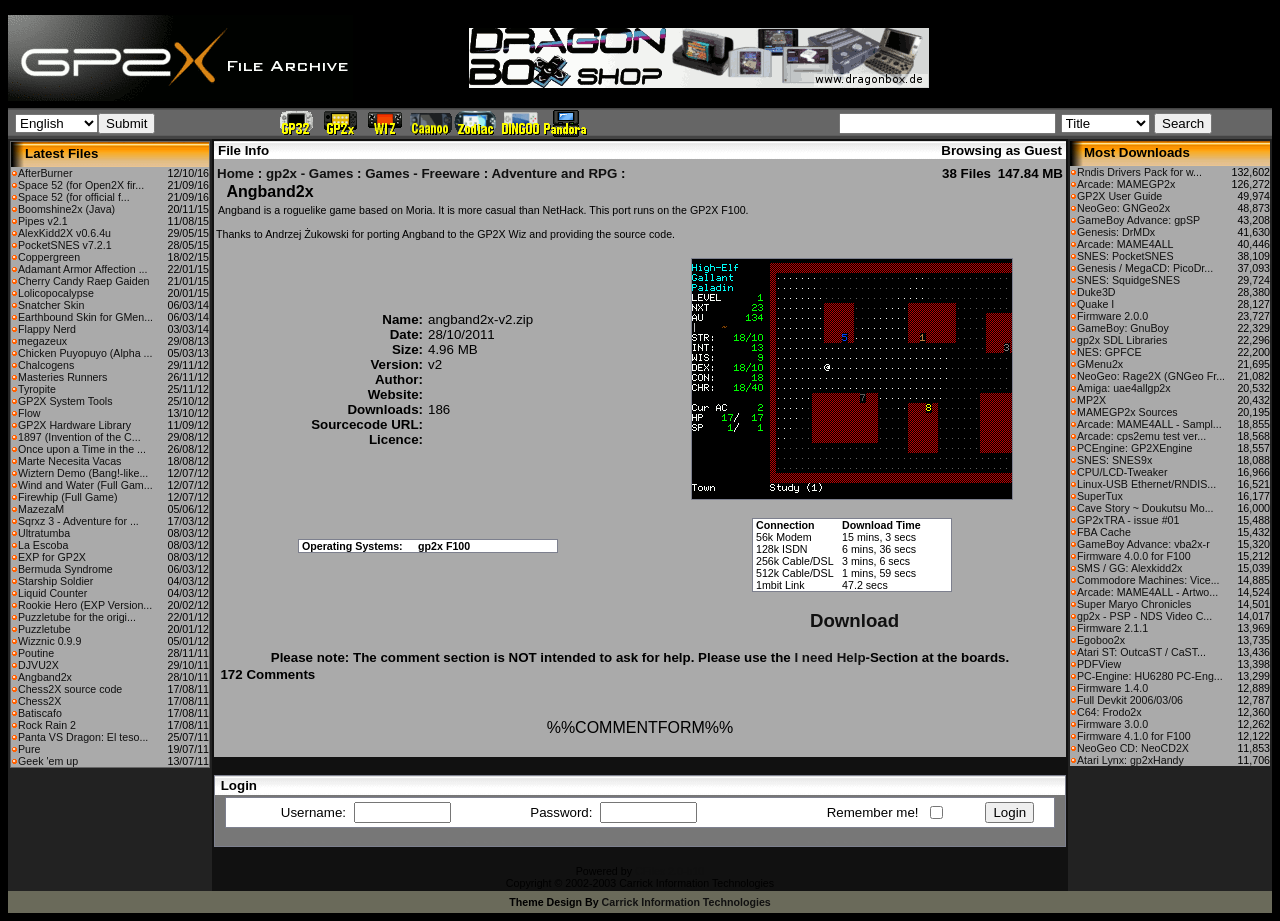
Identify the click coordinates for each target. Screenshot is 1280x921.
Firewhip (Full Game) (67, 497)
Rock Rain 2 (47, 725)
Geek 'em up (48, 761)
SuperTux (1100, 496)
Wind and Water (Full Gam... (85, 485)
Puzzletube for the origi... (77, 617)
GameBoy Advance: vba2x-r (1143, 544)
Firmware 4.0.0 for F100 (1134, 556)
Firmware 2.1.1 (1112, 628)
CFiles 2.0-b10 (669, 871)
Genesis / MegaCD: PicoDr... (1145, 268)
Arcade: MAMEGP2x (1126, 184)
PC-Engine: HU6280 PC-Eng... (1150, 676)
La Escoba (43, 545)
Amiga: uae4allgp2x (1124, 388)
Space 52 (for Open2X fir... (81, 185)
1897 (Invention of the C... (79, 437)
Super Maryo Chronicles (1134, 604)
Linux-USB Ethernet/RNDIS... (1146, 484)
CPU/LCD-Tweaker (1122, 472)
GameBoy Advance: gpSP (1138, 220)
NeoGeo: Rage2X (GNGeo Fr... (1151, 376)
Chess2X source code (70, 689)
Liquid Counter (52, 593)
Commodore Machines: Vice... (1148, 580)
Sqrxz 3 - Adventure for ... (78, 521)
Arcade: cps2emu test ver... (1141, 436)
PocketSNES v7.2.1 (65, 245)
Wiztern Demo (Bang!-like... (83, 473)
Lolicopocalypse (56, 293)
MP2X (1091, 400)
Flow (29, 413)
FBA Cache (1104, 532)
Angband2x (45, 677)
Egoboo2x (1101, 640)
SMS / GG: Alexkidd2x (1129, 568)
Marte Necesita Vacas (69, 461)
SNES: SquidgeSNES (1128, 280)
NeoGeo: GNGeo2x (1123, 208)
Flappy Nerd (47, 329)
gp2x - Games (309, 173)
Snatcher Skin (51, 305)
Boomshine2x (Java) (66, 209)
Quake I (1095, 304)
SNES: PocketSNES (1125, 256)
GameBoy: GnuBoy (1123, 328)
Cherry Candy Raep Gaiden (84, 281)
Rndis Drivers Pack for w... (1139, 172)
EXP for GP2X (52, 557)
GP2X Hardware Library (74, 425)
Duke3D (1096, 292)
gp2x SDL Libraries (1122, 340)
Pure (29, 749)
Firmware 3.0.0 (1112, 724)
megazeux (42, 341)
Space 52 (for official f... (74, 197)
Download (854, 620)
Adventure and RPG (554, 173)
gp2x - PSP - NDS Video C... (1144, 616)
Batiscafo (40, 713)
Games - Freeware (422, 173)
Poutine (36, 653)
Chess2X (39, 701)
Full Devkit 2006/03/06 (1130, 700)
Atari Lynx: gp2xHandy (1130, 760)
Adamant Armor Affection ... (83, 269)
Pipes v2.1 (43, 221)
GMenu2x (1100, 364)
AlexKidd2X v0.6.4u (64, 233)
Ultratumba (44, 533)
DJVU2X (38, 665)
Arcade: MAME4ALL (1125, 244)
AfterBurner (45, 173)
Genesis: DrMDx (1116, 232)
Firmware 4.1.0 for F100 (1134, 736)
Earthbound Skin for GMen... (85, 317)
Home (235, 173)
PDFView (1099, 664)
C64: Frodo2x (1109, 712)
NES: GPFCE (1109, 352)
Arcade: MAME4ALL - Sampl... (1149, 424)
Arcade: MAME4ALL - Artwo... (1147, 592)
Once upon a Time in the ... (82, 449)
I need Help (829, 657)
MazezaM (41, 509)
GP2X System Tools (65, 401)
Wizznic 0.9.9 (49, 641)
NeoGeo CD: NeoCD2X (1133, 748)
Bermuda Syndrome (65, 569)
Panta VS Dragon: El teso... (83, 737)
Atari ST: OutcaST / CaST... (1141, 652)
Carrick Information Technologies (686, 902)
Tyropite (37, 389)
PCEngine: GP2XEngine (1135, 448)
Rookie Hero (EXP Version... (85, 605)
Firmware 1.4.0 (1112, 688)
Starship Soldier (55, 581)
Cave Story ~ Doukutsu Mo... (1145, 508)
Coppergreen (49, 257)
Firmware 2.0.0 (1112, 316)
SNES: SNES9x (1114, 460)
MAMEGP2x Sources (1127, 412)
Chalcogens (46, 365)
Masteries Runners (62, 377)
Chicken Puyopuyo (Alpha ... (85, 353)
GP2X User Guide (1119, 196)
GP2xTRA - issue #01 (1128, 520)
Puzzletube (44, 629)
